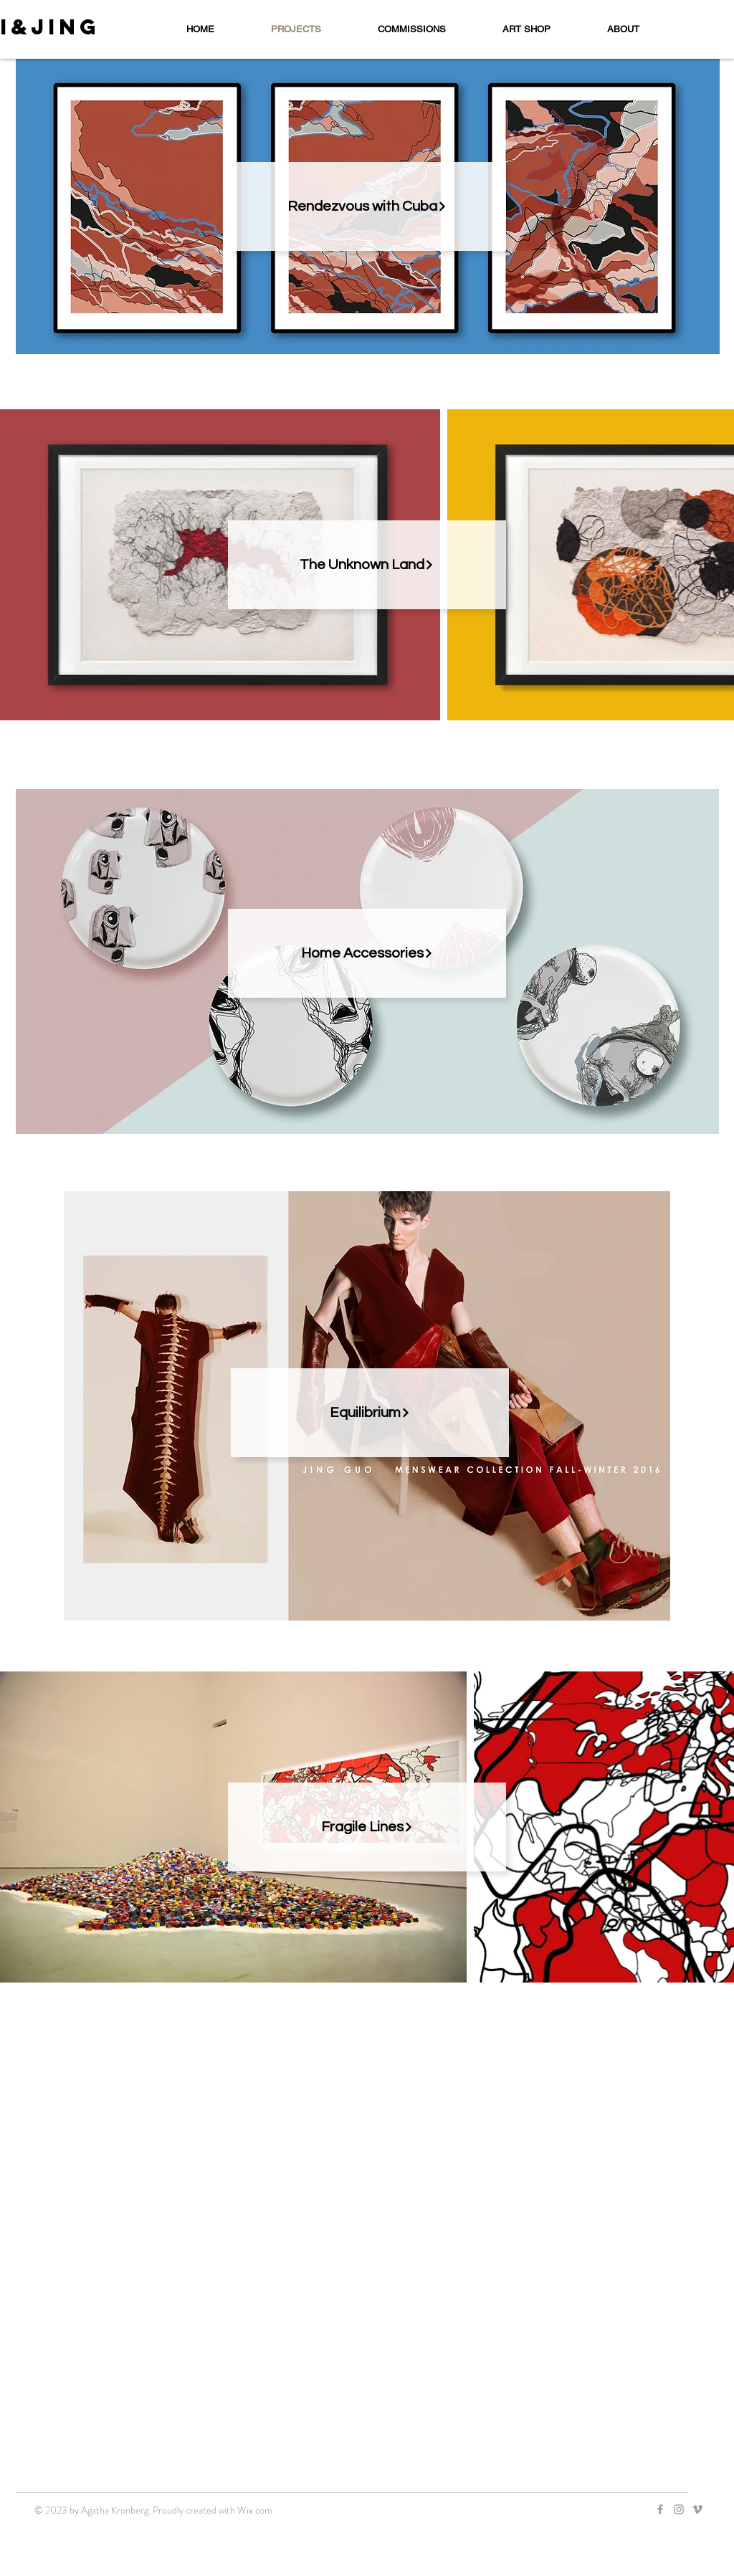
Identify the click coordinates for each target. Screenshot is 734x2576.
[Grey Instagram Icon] (678, 2509)
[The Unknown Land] (367, 564)
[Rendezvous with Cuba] (367, 206)
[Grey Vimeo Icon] (697, 2509)
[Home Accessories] (367, 953)
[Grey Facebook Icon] (660, 2509)
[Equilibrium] (370, 1412)
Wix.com (254, 2510)
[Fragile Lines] (367, 1827)
